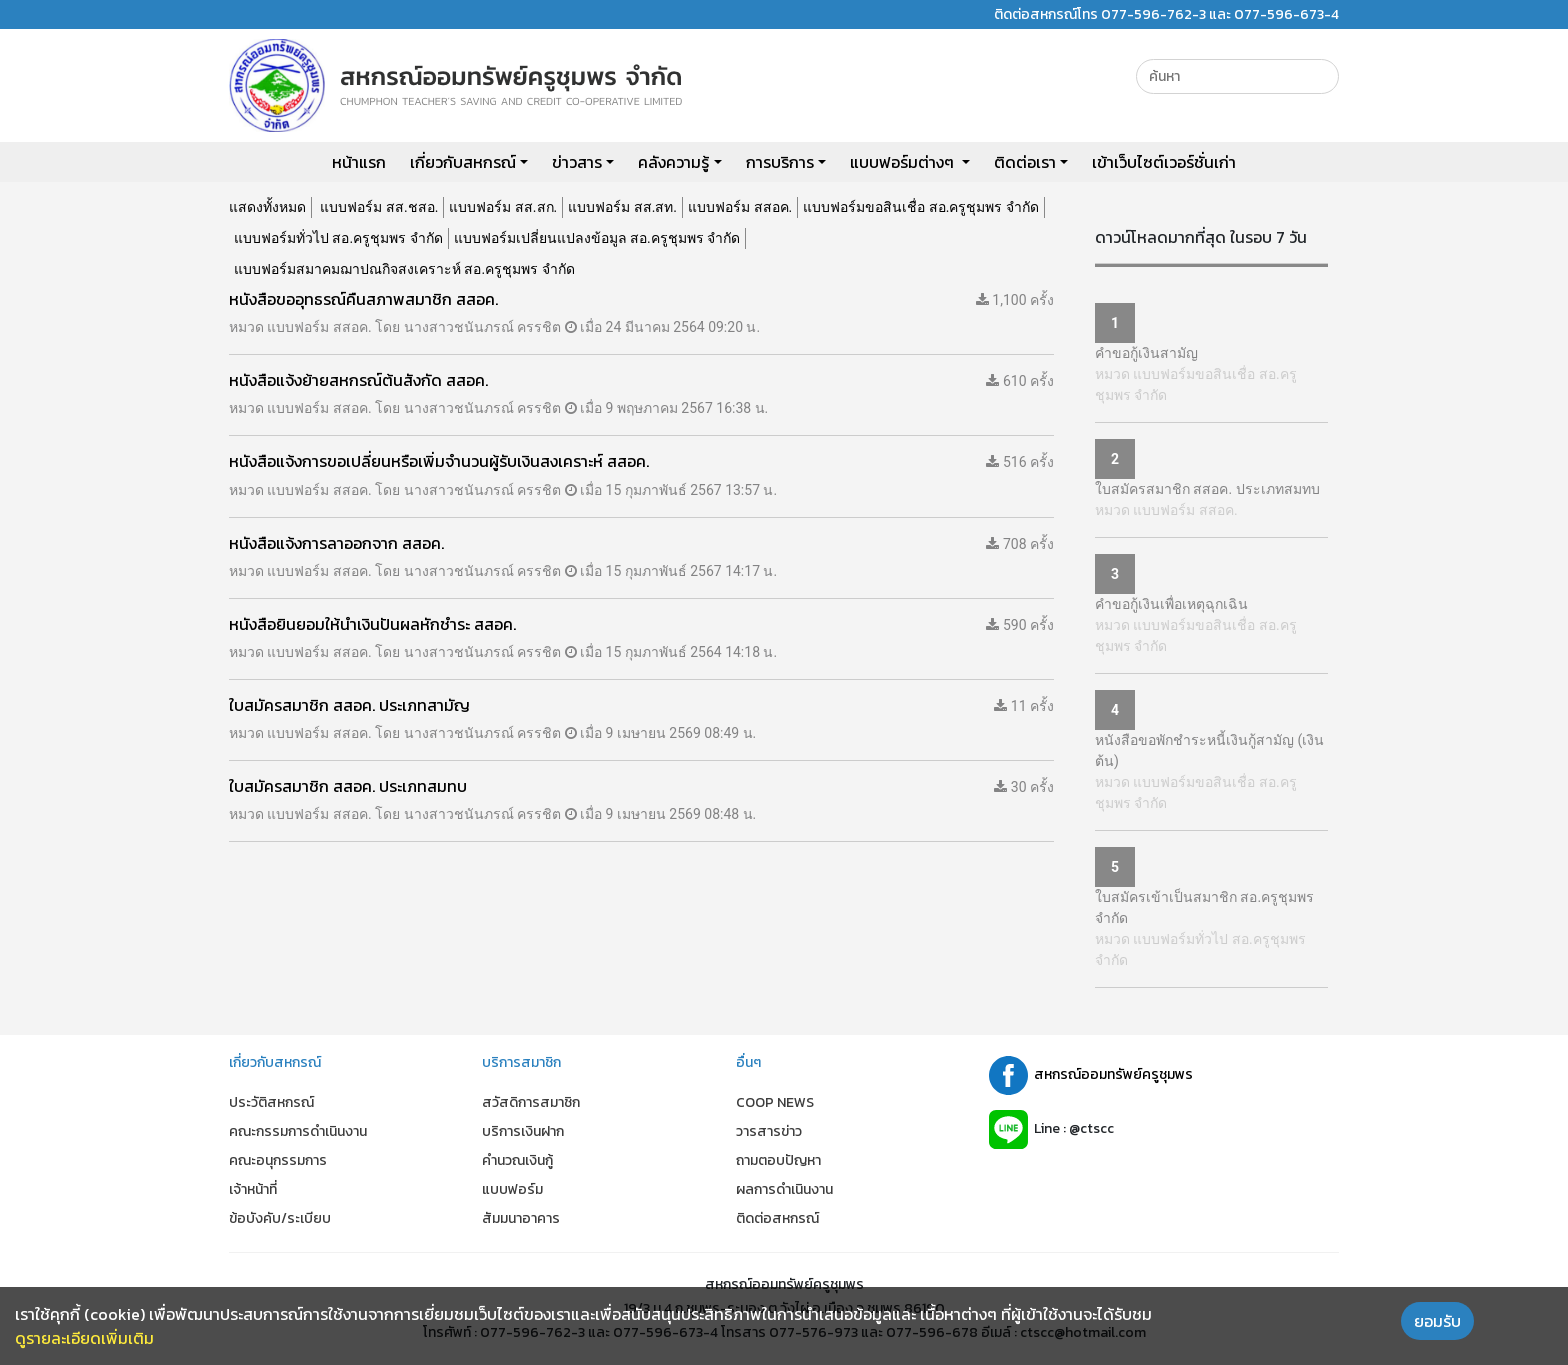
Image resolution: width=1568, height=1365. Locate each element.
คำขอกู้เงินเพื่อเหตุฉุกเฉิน (1171, 604)
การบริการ (780, 162)
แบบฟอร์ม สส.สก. (503, 207)
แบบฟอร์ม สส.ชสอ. (379, 207)
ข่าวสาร (577, 162)
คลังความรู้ (673, 162)
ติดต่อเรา (1025, 162)
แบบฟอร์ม (512, 1189)
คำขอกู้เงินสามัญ (1146, 353)
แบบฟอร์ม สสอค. (740, 207)
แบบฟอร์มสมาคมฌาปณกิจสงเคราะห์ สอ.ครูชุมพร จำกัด (404, 269)
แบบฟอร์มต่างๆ (904, 162)
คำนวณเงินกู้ (517, 1160)
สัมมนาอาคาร (521, 1218)
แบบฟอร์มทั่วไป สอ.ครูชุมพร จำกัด (338, 238)
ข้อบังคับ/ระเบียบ (280, 1218)
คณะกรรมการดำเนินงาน (298, 1131)
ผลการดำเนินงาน (784, 1189)
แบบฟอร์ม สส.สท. (622, 207)
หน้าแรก (359, 162)
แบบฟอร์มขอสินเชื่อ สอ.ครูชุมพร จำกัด (921, 207)
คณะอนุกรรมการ (278, 1160)
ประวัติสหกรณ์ (271, 1102)
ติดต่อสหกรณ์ (777, 1218)
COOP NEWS (775, 1102)
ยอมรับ (1437, 1321)
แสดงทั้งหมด (267, 207)
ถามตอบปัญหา (778, 1160)
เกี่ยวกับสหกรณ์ (463, 162)
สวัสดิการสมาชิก (531, 1102)
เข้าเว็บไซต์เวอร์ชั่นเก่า (1164, 162)
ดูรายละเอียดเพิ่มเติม (84, 1338)
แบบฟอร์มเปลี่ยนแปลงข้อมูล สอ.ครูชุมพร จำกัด (597, 238)
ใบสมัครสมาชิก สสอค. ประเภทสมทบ (1207, 489)
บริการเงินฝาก (523, 1131)
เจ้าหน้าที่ (253, 1189)
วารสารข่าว (769, 1131)
